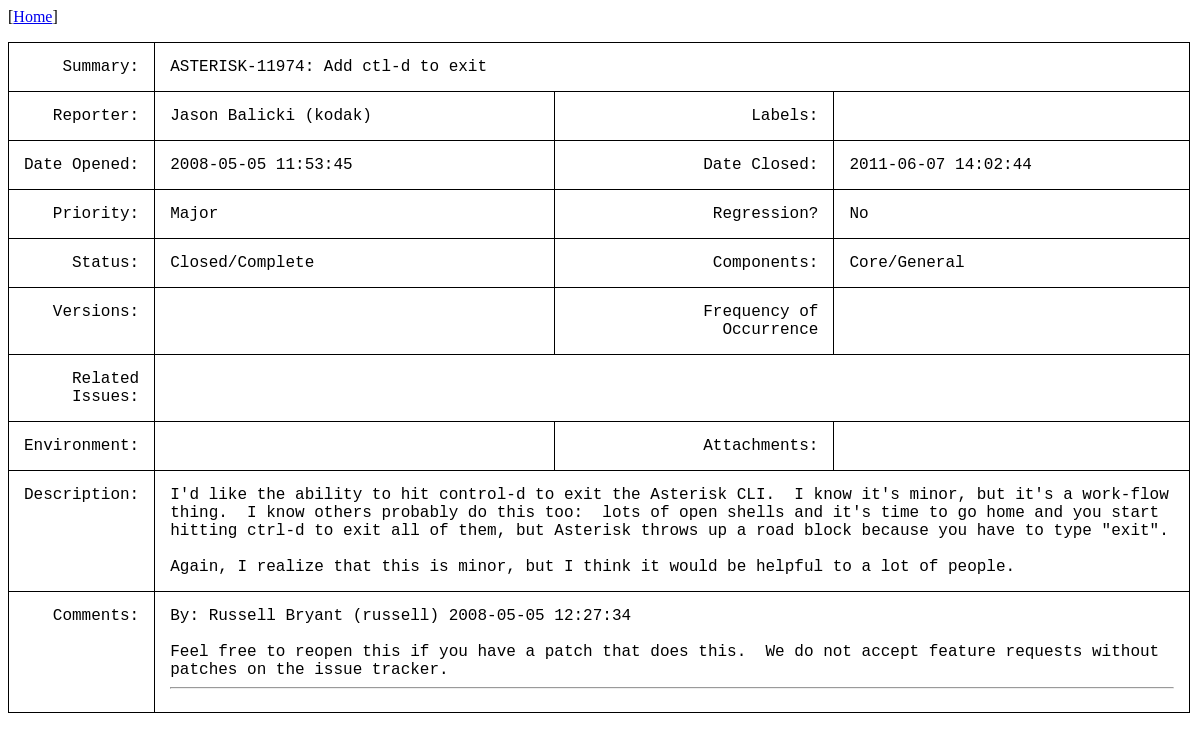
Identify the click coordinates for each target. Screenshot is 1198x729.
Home (32, 16)
